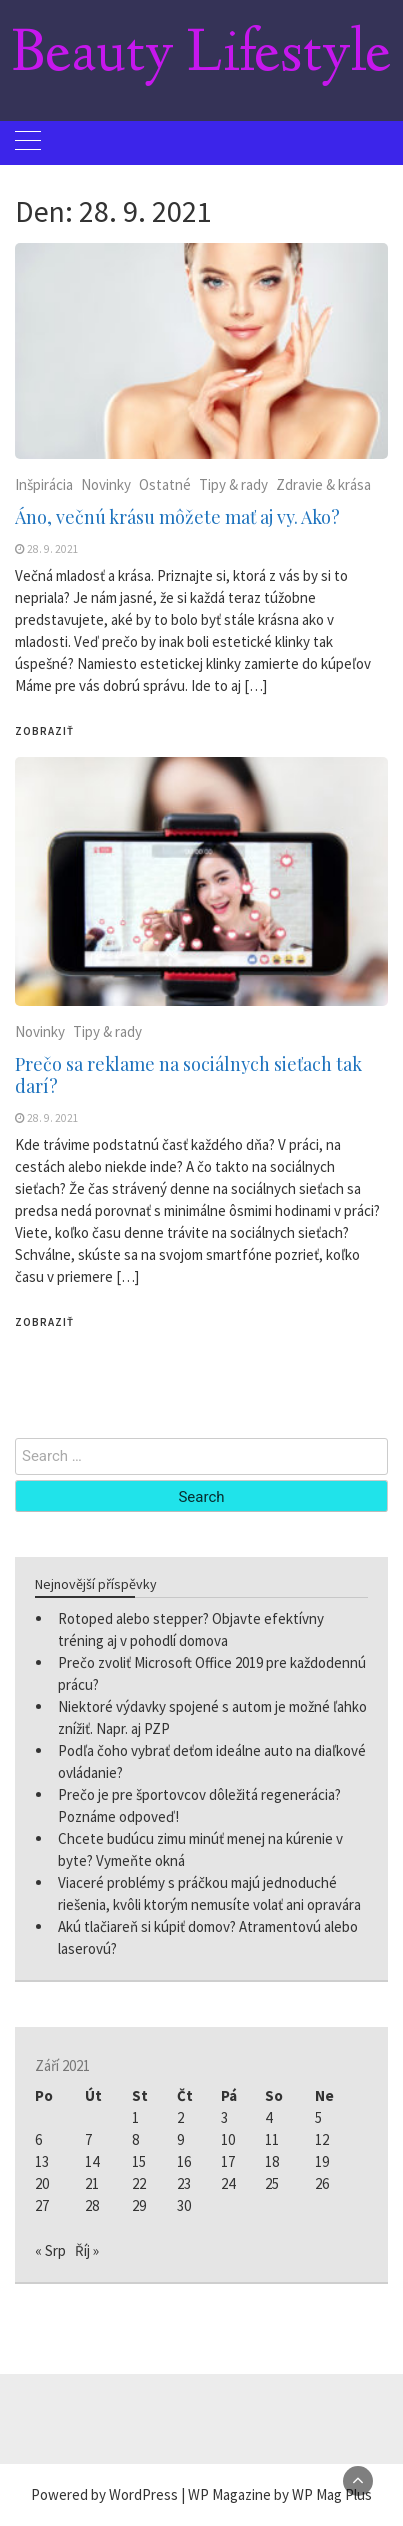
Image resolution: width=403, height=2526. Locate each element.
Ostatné (165, 484)
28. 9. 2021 (53, 549)
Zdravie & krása (323, 484)
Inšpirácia (44, 484)
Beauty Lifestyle (201, 56)
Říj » (87, 2250)
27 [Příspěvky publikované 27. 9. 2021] (42, 2205)
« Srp (50, 2250)
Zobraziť (44, 731)
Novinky (106, 484)
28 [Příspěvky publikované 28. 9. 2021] (92, 2205)
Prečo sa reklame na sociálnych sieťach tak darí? (188, 1075)
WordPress (143, 2494)
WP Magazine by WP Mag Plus (280, 2494)
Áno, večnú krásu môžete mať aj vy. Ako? (177, 517)
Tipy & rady (233, 484)
